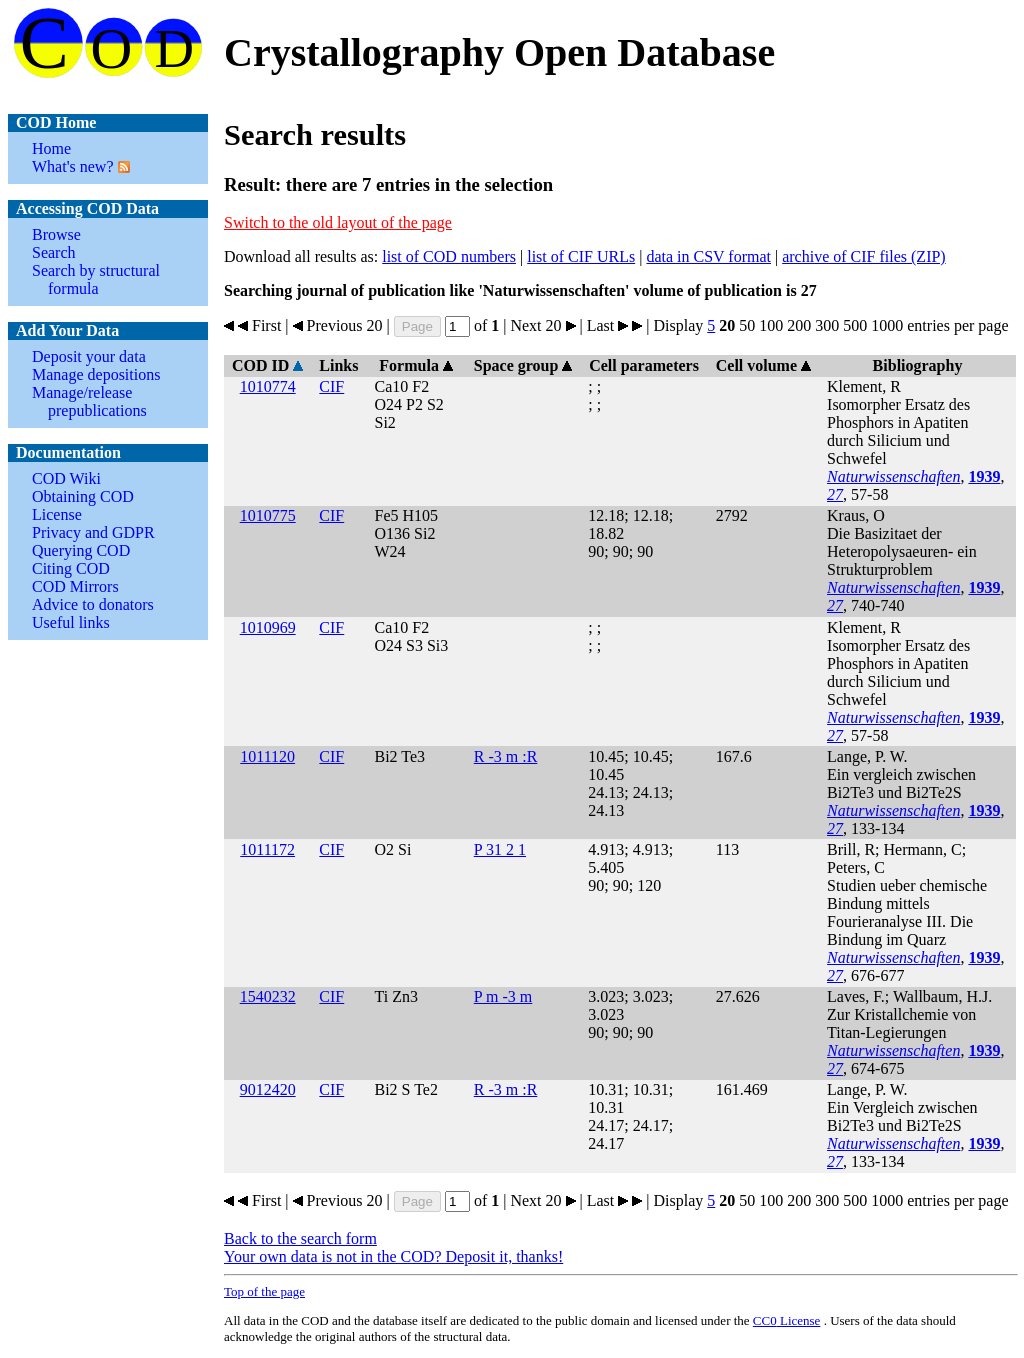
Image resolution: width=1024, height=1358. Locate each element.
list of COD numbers (449, 256)
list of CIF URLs (581, 256)
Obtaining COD (83, 496)
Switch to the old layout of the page (338, 222)
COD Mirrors (75, 586)
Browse (56, 234)
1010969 (268, 627)
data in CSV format (708, 256)
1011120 (267, 756)
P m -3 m (503, 996)
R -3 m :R (506, 756)
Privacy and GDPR (93, 532)
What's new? (73, 166)
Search (54, 252)
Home (51, 148)
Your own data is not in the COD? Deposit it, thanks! (393, 1256)
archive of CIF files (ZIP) (864, 256)
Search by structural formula (96, 279)
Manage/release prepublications (89, 401)
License (57, 514)
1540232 (268, 996)
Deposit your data (89, 356)
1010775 (268, 515)
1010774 (268, 386)
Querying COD (81, 550)
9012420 (268, 1089)
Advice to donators (93, 604)
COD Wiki (66, 478)
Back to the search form (300, 1238)
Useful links (71, 622)
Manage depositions (96, 374)
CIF (331, 386)
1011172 (267, 849)
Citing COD (71, 568)
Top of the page (264, 1291)
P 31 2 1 (500, 849)
